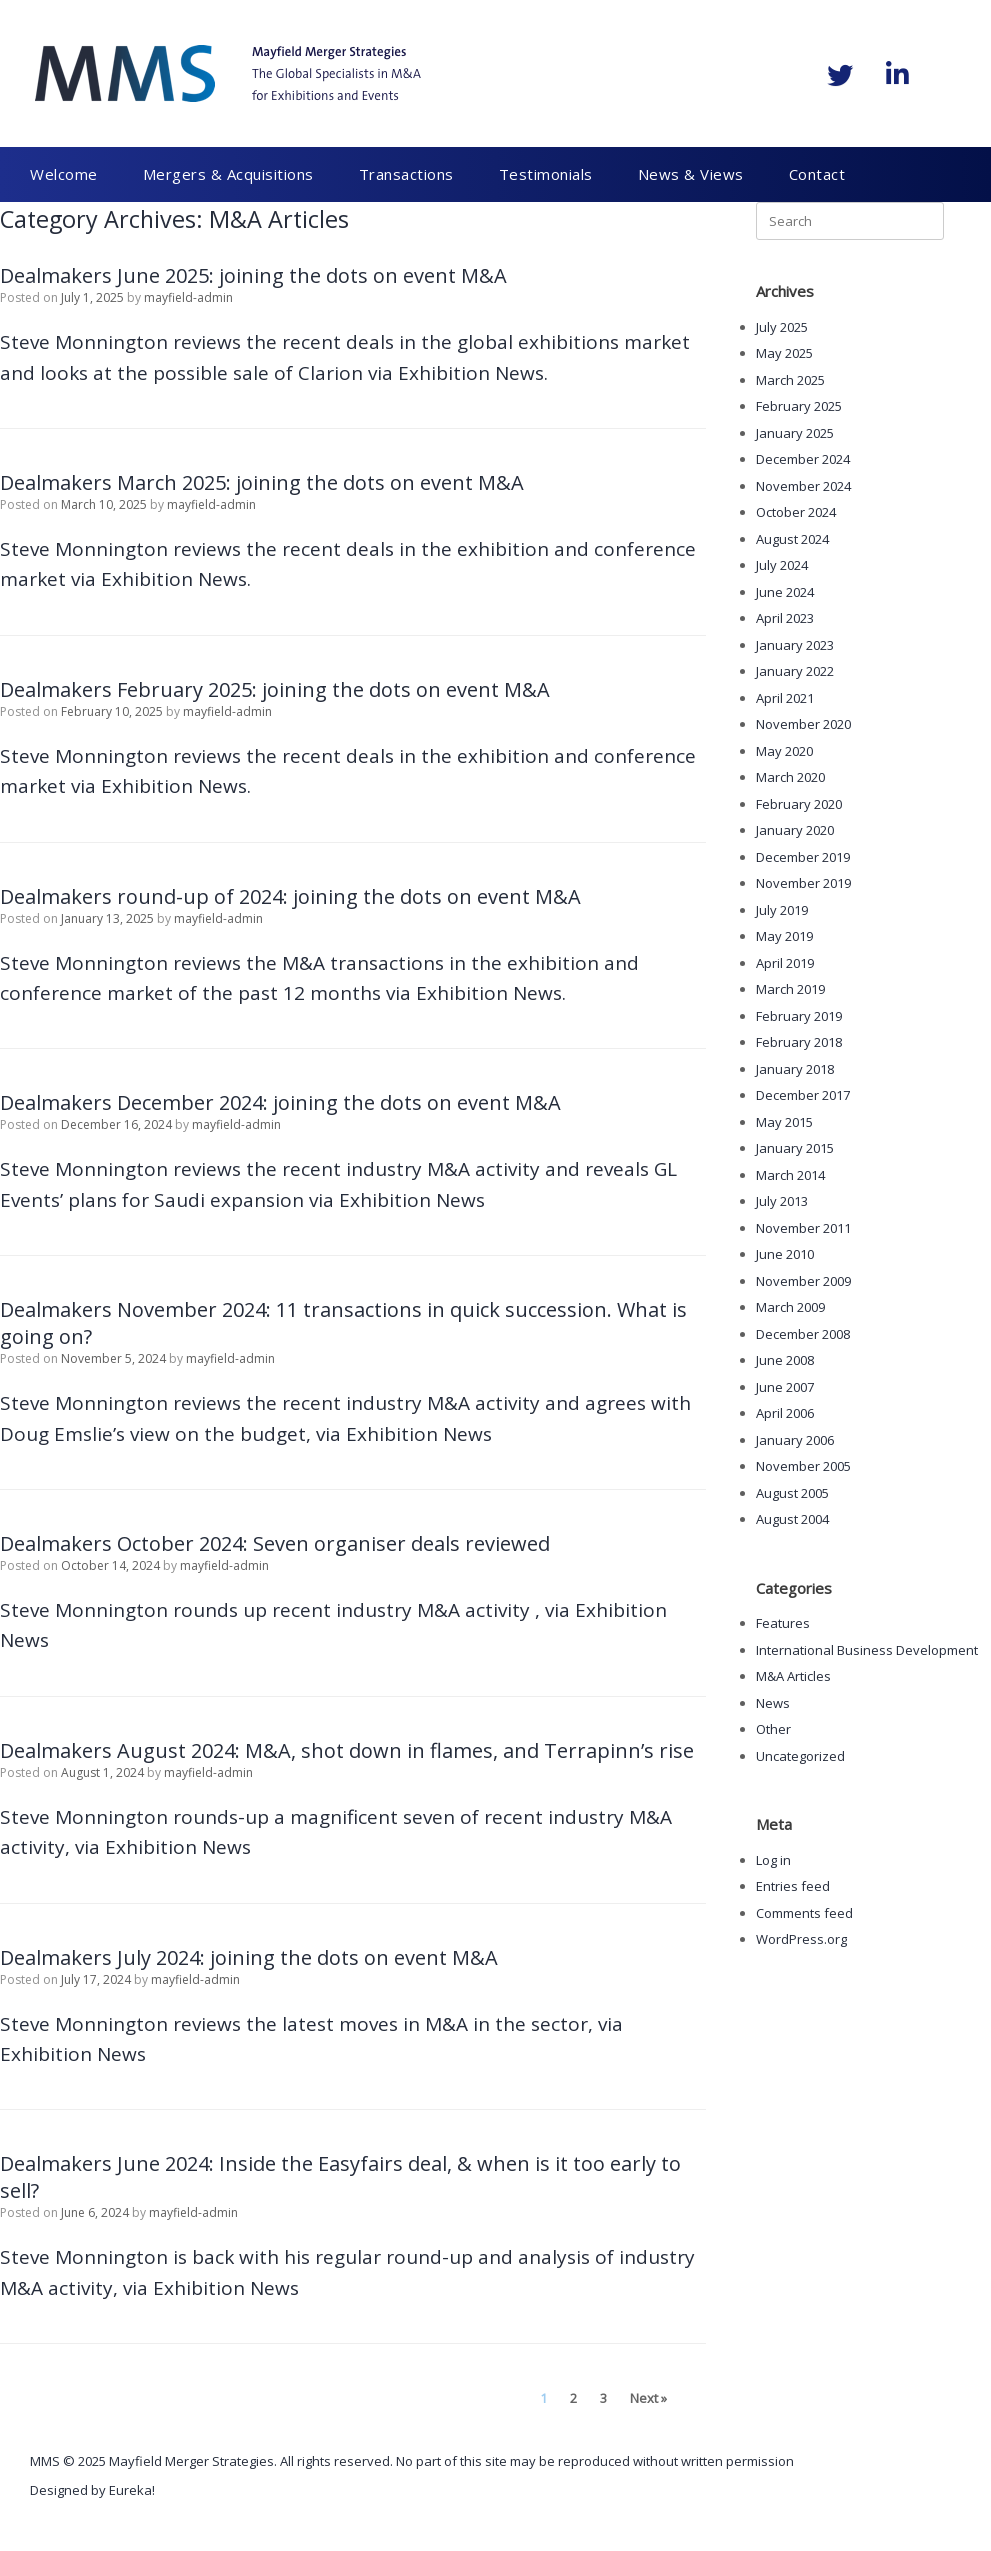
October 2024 (796, 512)
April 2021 (785, 698)
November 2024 (803, 486)
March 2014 (790, 1175)
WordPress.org (801, 1939)
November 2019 (803, 883)
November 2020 (803, 724)
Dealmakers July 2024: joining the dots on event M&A (249, 1957)
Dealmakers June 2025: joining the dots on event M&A (253, 275)
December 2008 (803, 1334)
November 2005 (803, 1466)
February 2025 (799, 406)
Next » (648, 2398)
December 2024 (803, 459)
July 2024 (782, 565)
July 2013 (782, 1201)
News (773, 1703)
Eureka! (132, 2490)
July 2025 (782, 327)
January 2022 (795, 671)
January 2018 (795, 1069)
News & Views (691, 174)
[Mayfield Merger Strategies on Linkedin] (897, 74)
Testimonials (546, 174)
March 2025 (790, 380)
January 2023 (795, 645)
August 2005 (792, 1493)
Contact (817, 174)
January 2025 (795, 433)
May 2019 (784, 936)
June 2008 (785, 1360)
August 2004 (792, 1519)
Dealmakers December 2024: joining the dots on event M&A (280, 1102)
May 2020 (784, 751)
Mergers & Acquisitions (228, 174)
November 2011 (803, 1228)
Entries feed (793, 1886)
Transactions (406, 174)
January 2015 (795, 1148)
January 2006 (795, 1440)
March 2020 (790, 777)
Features (783, 1623)
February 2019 (799, 1016)
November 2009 (803, 1281)
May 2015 (784, 1122)
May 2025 (784, 353)
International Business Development (867, 1650)
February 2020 (799, 804)
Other (773, 1729)
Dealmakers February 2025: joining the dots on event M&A (275, 689)
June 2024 (785, 592)
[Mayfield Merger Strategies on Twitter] (840, 75)
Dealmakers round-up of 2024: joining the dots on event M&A (290, 896)
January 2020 (795, 830)
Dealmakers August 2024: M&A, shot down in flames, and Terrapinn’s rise (347, 1750)
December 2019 (803, 857)
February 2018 (799, 1042)
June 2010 (785, 1254)
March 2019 (790, 989)
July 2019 (782, 910)
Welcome (64, 174)
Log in (773, 1860)
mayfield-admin (188, 297)
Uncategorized (800, 1756)
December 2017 (803, 1095)
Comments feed (804, 1913)
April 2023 (785, 618)
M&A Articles (793, 1676)
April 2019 (785, 963)
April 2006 (785, 1413)
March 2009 (790, 1307)
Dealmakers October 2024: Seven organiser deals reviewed (275, 1543)
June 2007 (785, 1387)
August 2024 (792, 539)
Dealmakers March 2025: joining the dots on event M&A (262, 482)
